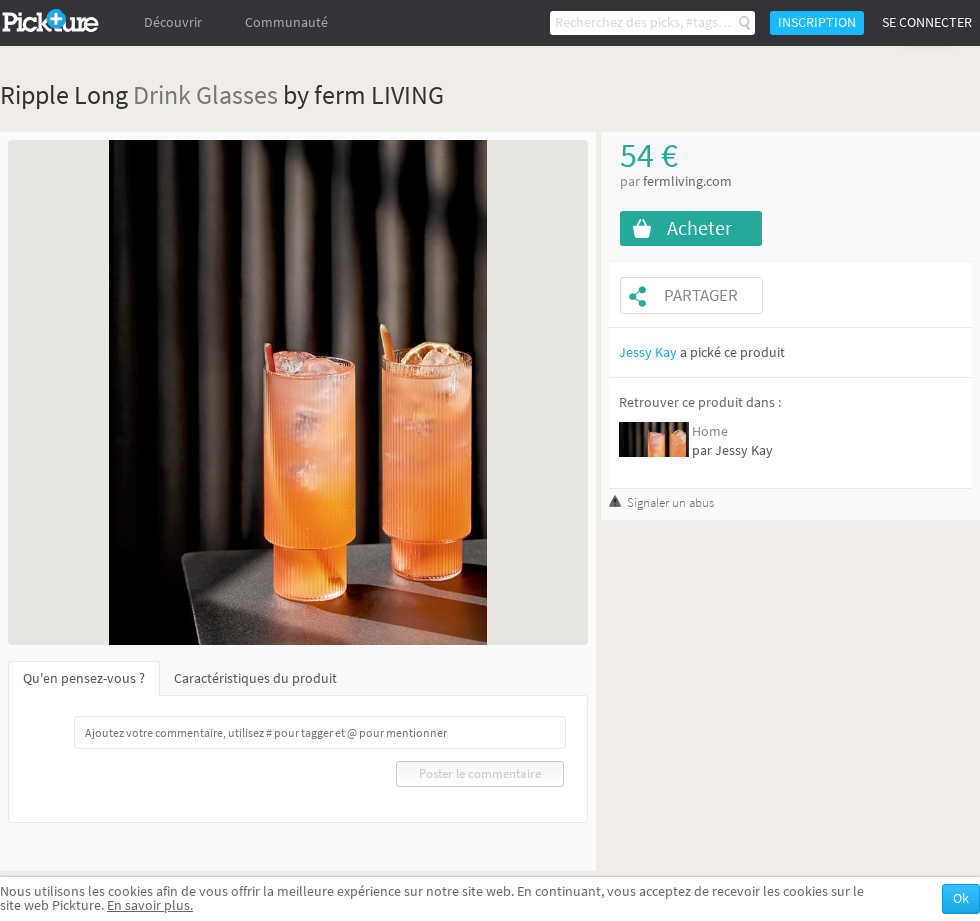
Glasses (237, 94)
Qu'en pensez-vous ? (84, 678)
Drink (162, 94)
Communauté (286, 22)
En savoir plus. (150, 905)
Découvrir (173, 22)
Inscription (817, 22)
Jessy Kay (648, 352)
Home (710, 431)
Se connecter (927, 22)
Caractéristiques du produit (255, 678)
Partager (701, 295)
